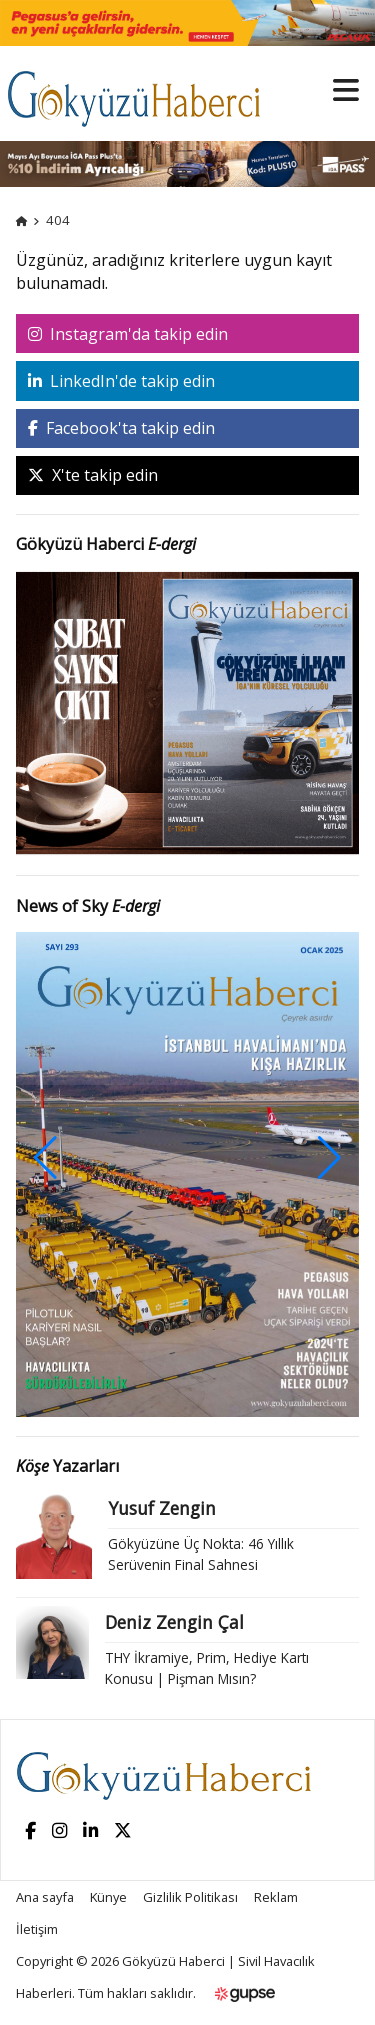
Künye (108, 1897)
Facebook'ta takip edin (121, 428)
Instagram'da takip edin (128, 334)
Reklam (276, 1897)
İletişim (37, 1929)
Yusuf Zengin (162, 1508)
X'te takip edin (93, 475)
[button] (329, 1158)
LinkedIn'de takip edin (121, 381)
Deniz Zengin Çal (174, 1622)
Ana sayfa (45, 1897)
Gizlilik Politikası (190, 1897)
